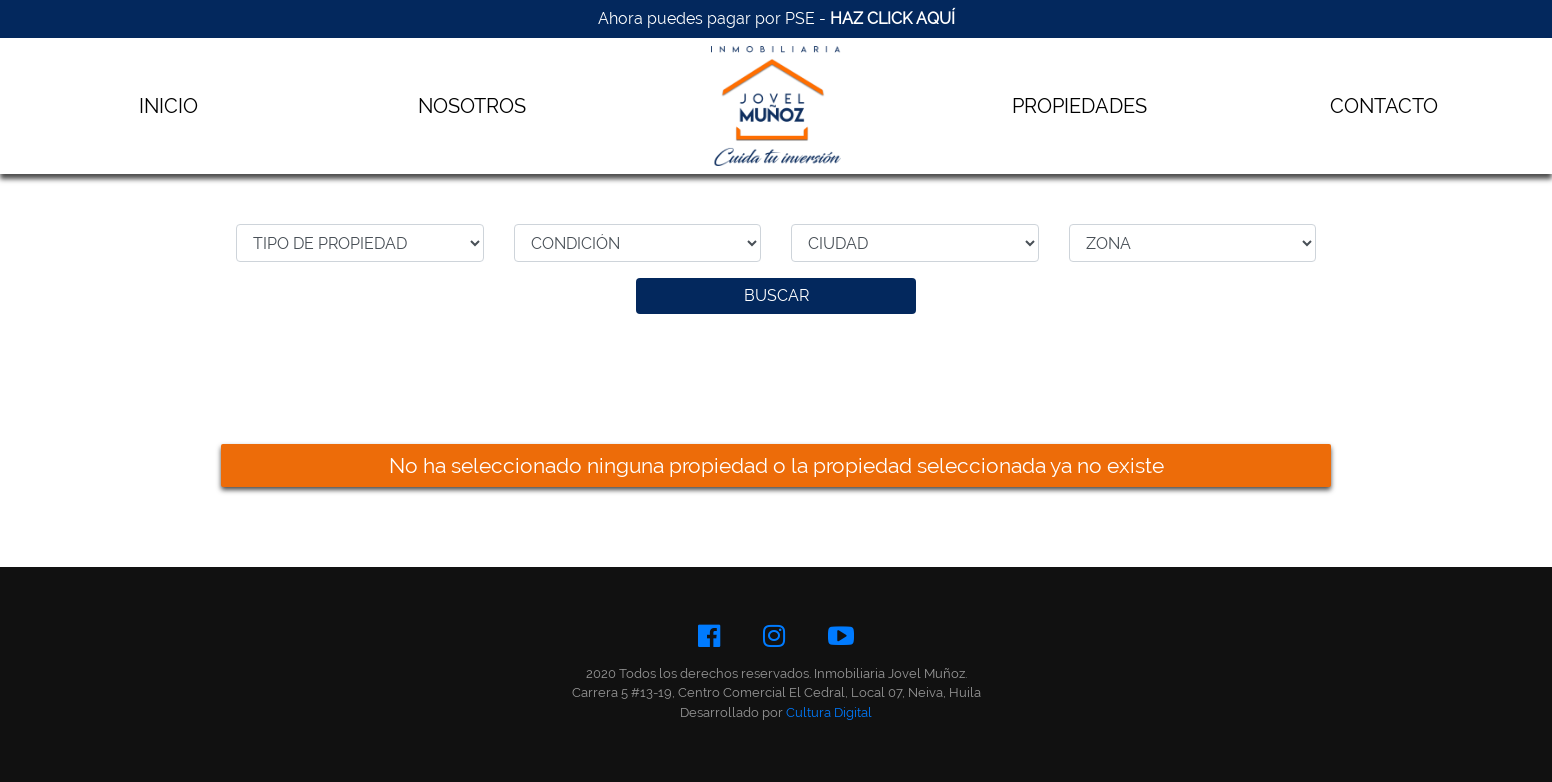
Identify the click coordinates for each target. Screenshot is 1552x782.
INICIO (168, 106)
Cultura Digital (829, 712)
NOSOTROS (472, 106)
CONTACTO (1384, 106)
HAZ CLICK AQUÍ (892, 18)
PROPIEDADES (1079, 106)
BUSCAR (776, 295)
